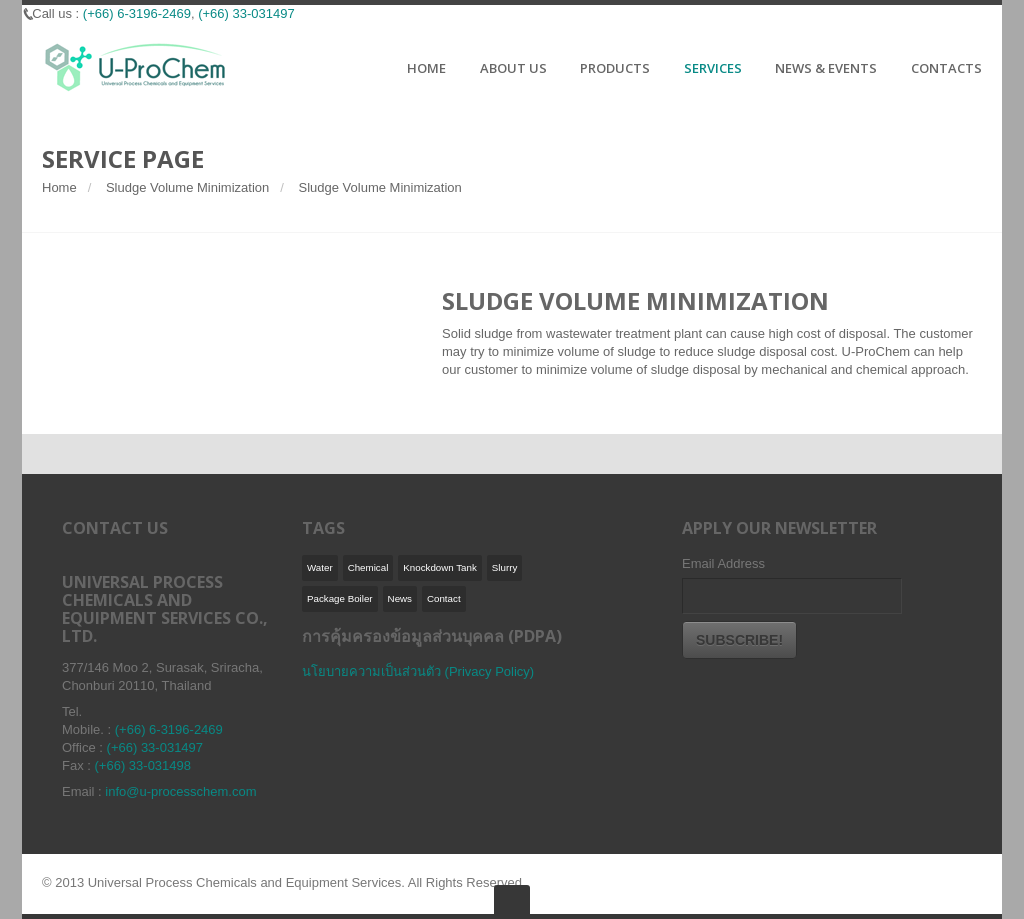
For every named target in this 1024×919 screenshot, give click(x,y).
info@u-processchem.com (180, 791)
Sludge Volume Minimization (187, 187)
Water (320, 567)
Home (59, 187)
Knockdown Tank (440, 567)
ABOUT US (513, 69)
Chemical (368, 567)
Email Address (723, 563)
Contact (444, 598)
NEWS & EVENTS (826, 69)
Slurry (504, 567)
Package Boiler (340, 598)
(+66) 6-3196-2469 (137, 13)
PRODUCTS (615, 69)
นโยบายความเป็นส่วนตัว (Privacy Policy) (418, 671)
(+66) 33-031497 (246, 13)
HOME (426, 69)
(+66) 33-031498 (143, 765)
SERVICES (713, 69)
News (400, 598)
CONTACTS (946, 69)
